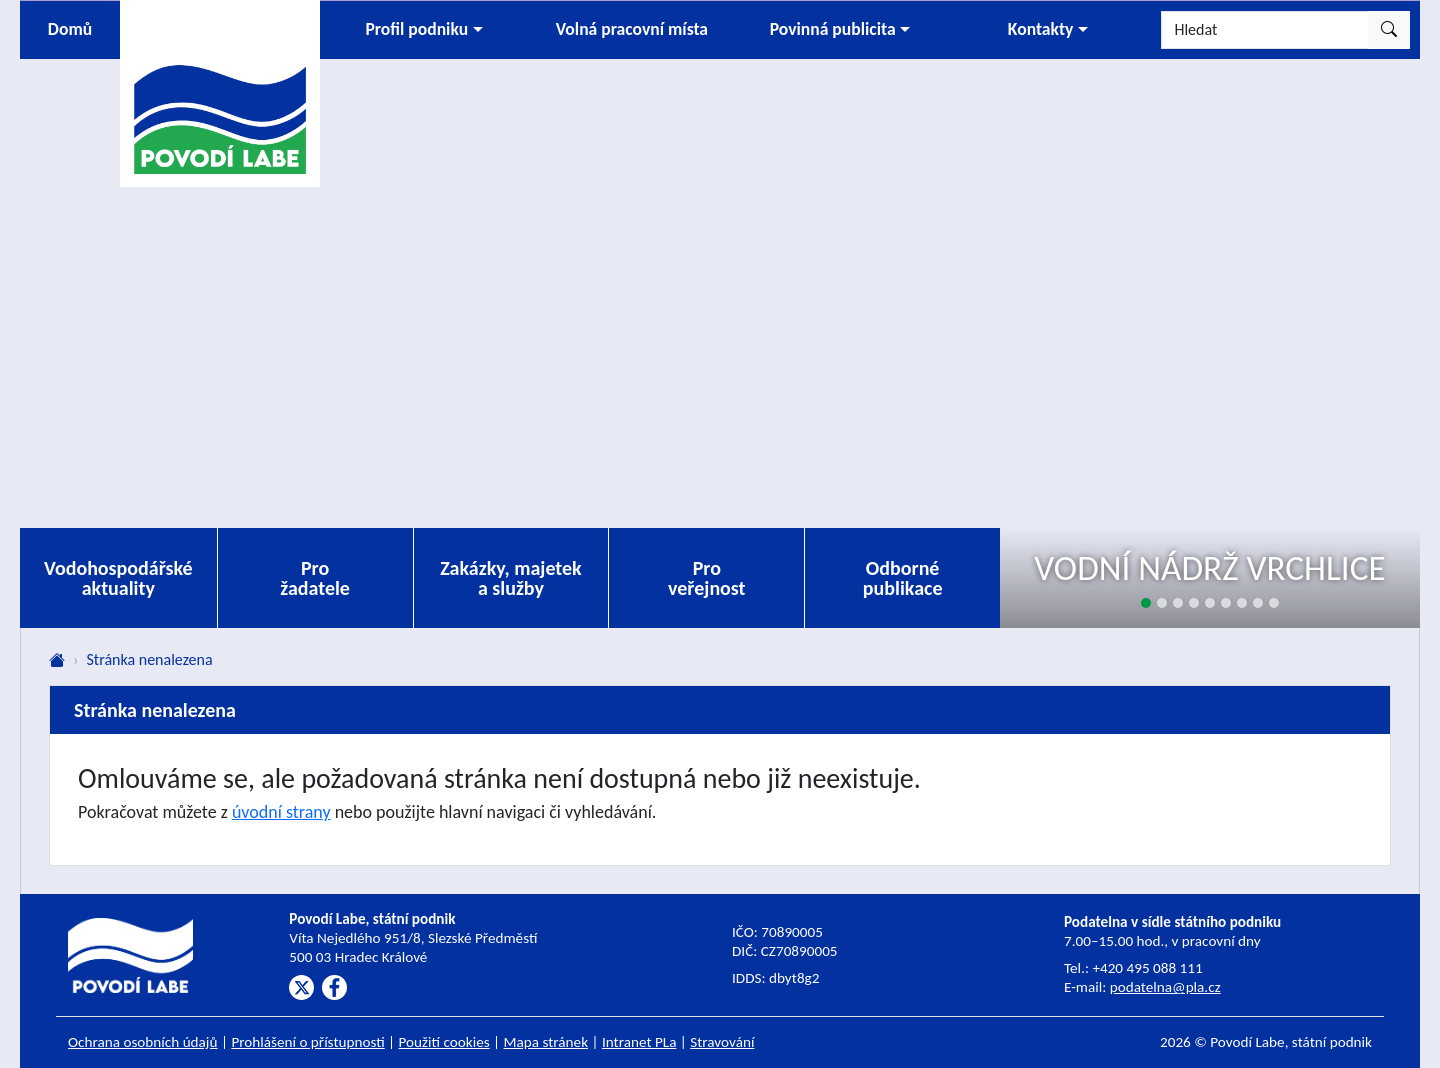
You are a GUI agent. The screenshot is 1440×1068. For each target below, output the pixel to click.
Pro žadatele (315, 578)
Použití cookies (444, 1042)
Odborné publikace (903, 578)
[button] (424, 30)
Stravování (722, 1042)
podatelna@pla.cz (1165, 987)
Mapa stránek (546, 1042)
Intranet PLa (639, 1042)
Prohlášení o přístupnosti (307, 1042)
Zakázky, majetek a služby (511, 578)
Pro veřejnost (707, 578)
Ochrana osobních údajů (143, 1042)
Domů (70, 29)
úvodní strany (281, 812)
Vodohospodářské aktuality (118, 578)
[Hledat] (1265, 30)
